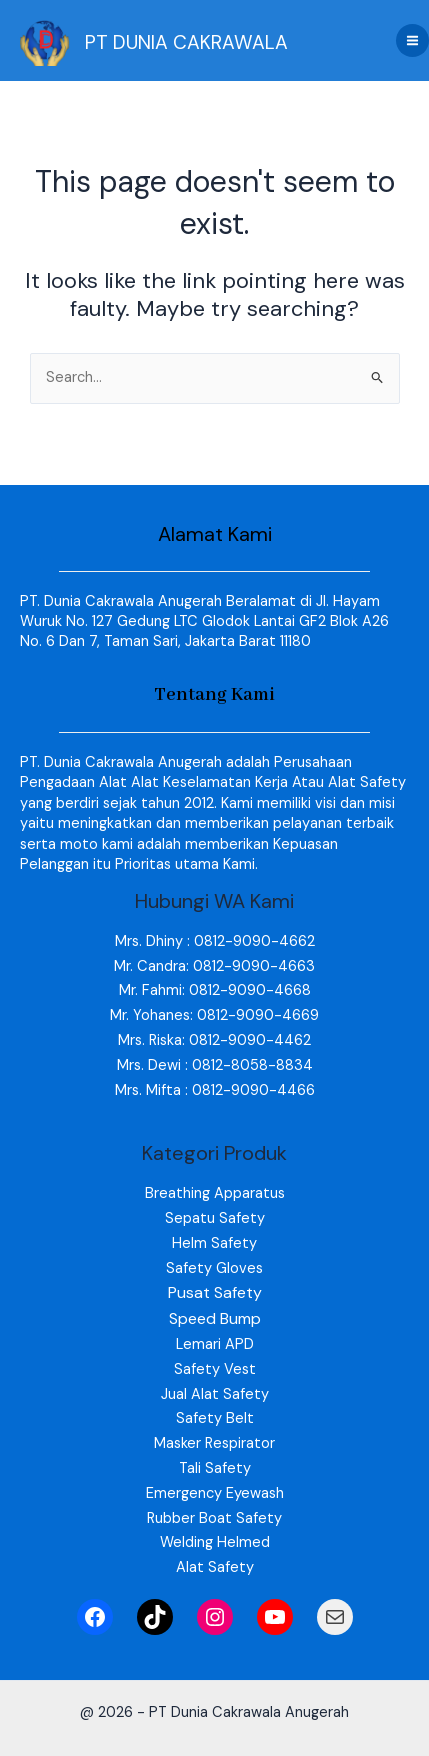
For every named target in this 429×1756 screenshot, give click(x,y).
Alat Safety (215, 1567)
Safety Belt (215, 1418)
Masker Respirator (214, 1443)
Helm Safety (214, 1243)
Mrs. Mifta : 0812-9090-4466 (215, 1090)
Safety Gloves (214, 1268)
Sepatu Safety (215, 1218)
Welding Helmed (215, 1542)
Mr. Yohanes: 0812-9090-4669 (214, 1015)
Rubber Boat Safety (214, 1518)
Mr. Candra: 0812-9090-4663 (214, 966)
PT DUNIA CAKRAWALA (186, 42)
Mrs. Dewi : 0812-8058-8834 (215, 1065)
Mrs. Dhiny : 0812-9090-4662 (215, 941)
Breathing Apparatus (215, 1193)
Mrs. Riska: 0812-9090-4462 (214, 1040)
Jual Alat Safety (215, 1394)
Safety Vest (215, 1369)
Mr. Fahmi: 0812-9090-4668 (215, 990)
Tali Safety (215, 1468)
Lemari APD (215, 1344)
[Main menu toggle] (412, 40)
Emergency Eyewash (215, 1493)
